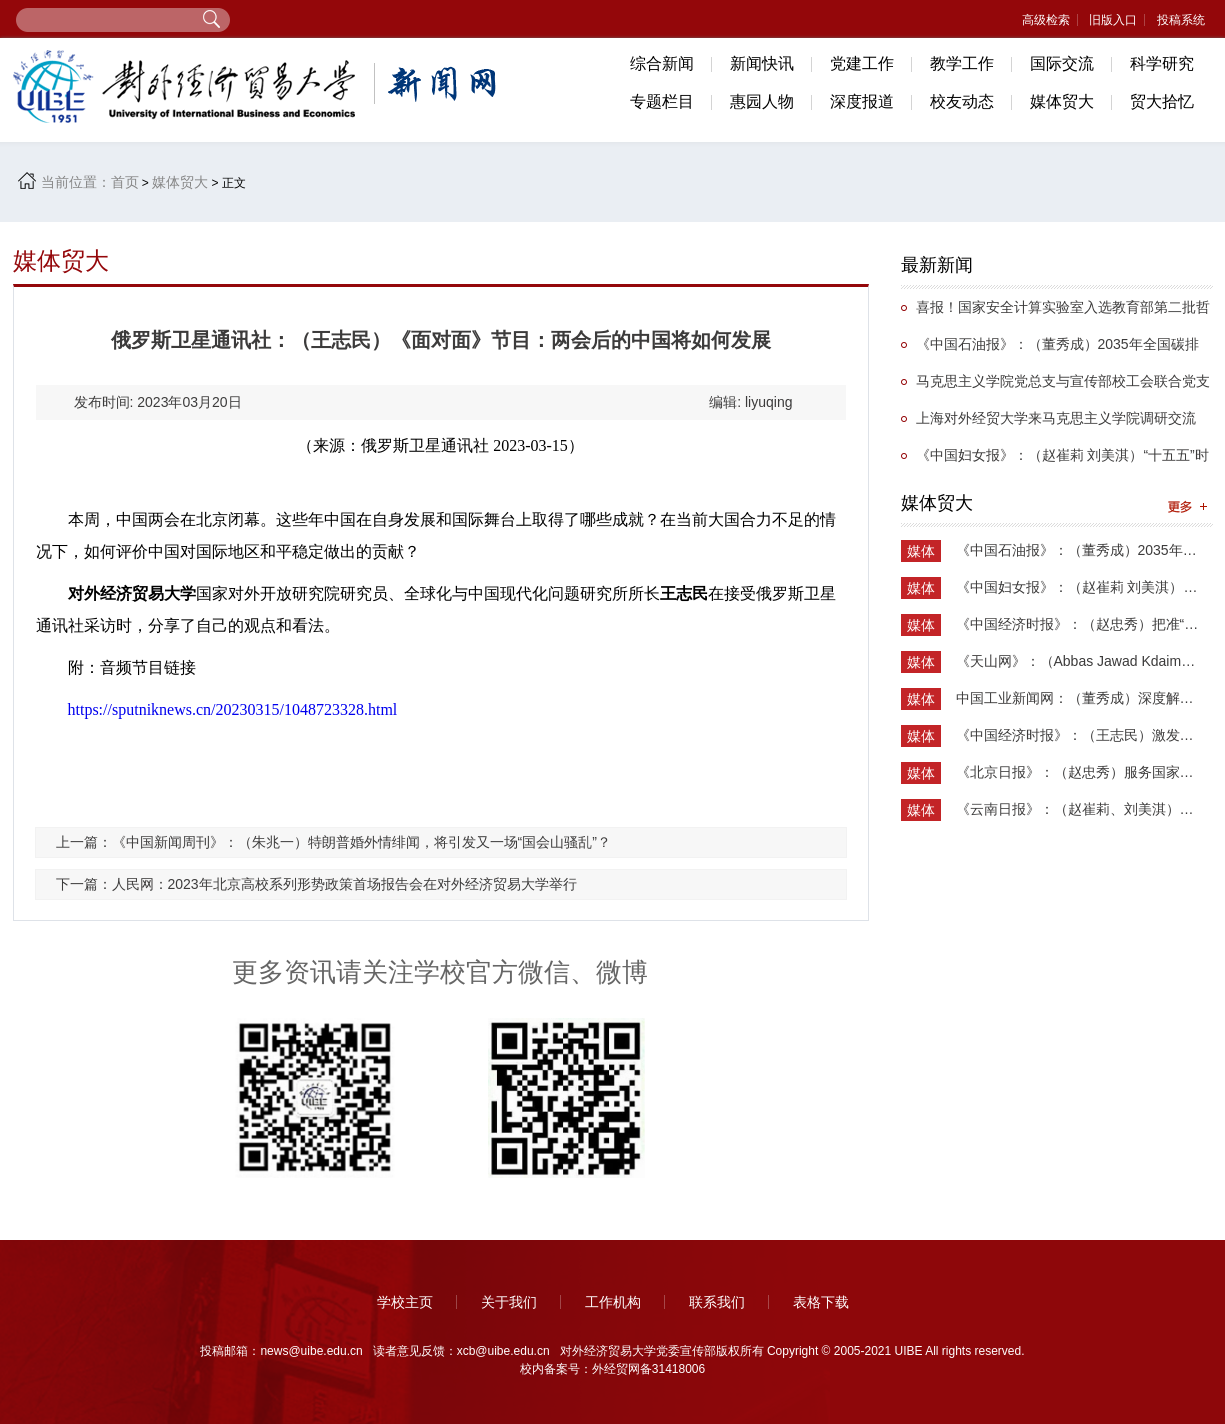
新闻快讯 (762, 63)
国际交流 (1062, 63)
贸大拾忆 (1162, 101)
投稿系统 (1181, 20)
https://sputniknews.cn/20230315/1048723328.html (233, 709)
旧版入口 (1113, 20)
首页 (125, 182)
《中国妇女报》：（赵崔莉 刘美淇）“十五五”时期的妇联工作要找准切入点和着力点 (1055, 460)
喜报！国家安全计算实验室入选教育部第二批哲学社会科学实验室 (1055, 312)
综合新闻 (662, 63)
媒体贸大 (1062, 101)
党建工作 (862, 63)
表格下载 (821, 1302)
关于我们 (509, 1302)
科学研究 (1162, 63)
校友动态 (962, 101)
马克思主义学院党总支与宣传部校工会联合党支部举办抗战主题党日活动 (1055, 386)
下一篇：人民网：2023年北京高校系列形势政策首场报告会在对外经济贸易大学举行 (316, 884)
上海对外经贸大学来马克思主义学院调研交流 (1056, 418)
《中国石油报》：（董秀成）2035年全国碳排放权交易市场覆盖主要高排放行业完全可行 (1050, 349)
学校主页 (405, 1302)
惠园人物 (762, 101)
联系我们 (717, 1302)
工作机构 (613, 1302)
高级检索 (1046, 20)
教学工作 (962, 63)
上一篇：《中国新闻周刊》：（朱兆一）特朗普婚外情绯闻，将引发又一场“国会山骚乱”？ (333, 842)
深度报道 (862, 101)
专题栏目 (662, 101)
